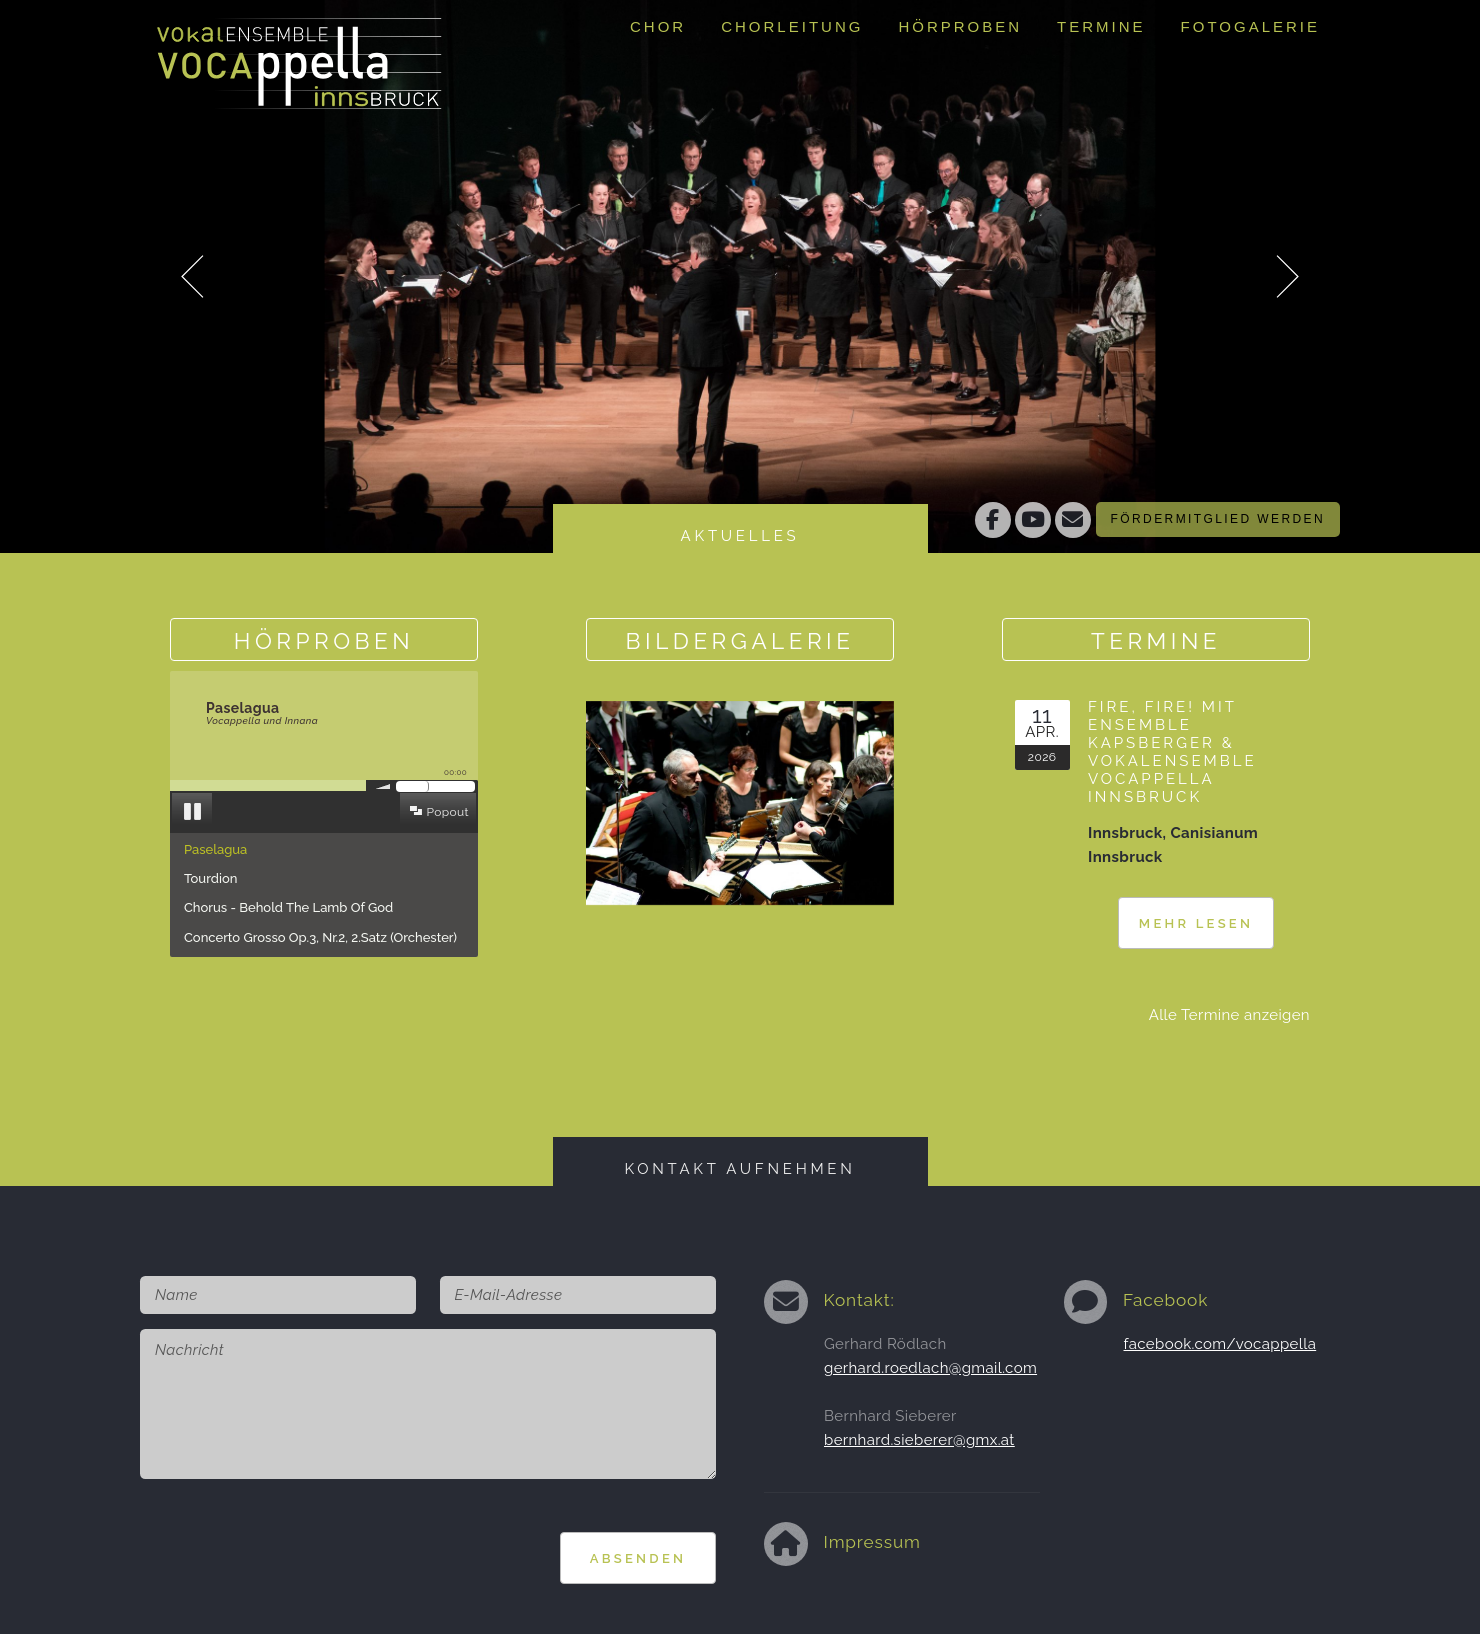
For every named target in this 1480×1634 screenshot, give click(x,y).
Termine (1101, 26)
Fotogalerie (1250, 26)
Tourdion (210, 878)
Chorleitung (792, 26)
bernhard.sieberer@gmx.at (919, 1440)
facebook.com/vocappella (1220, 1344)
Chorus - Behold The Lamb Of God (288, 907)
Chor (658, 26)
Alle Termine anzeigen (1229, 1015)
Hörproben (960, 26)
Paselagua (215, 849)
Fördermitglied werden (1218, 519)
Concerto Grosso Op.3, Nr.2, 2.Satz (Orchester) (320, 937)
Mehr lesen (1196, 923)
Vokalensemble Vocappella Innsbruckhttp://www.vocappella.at (300, 55)
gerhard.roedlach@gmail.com (930, 1368)
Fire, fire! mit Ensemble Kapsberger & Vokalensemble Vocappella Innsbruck (1172, 752)
